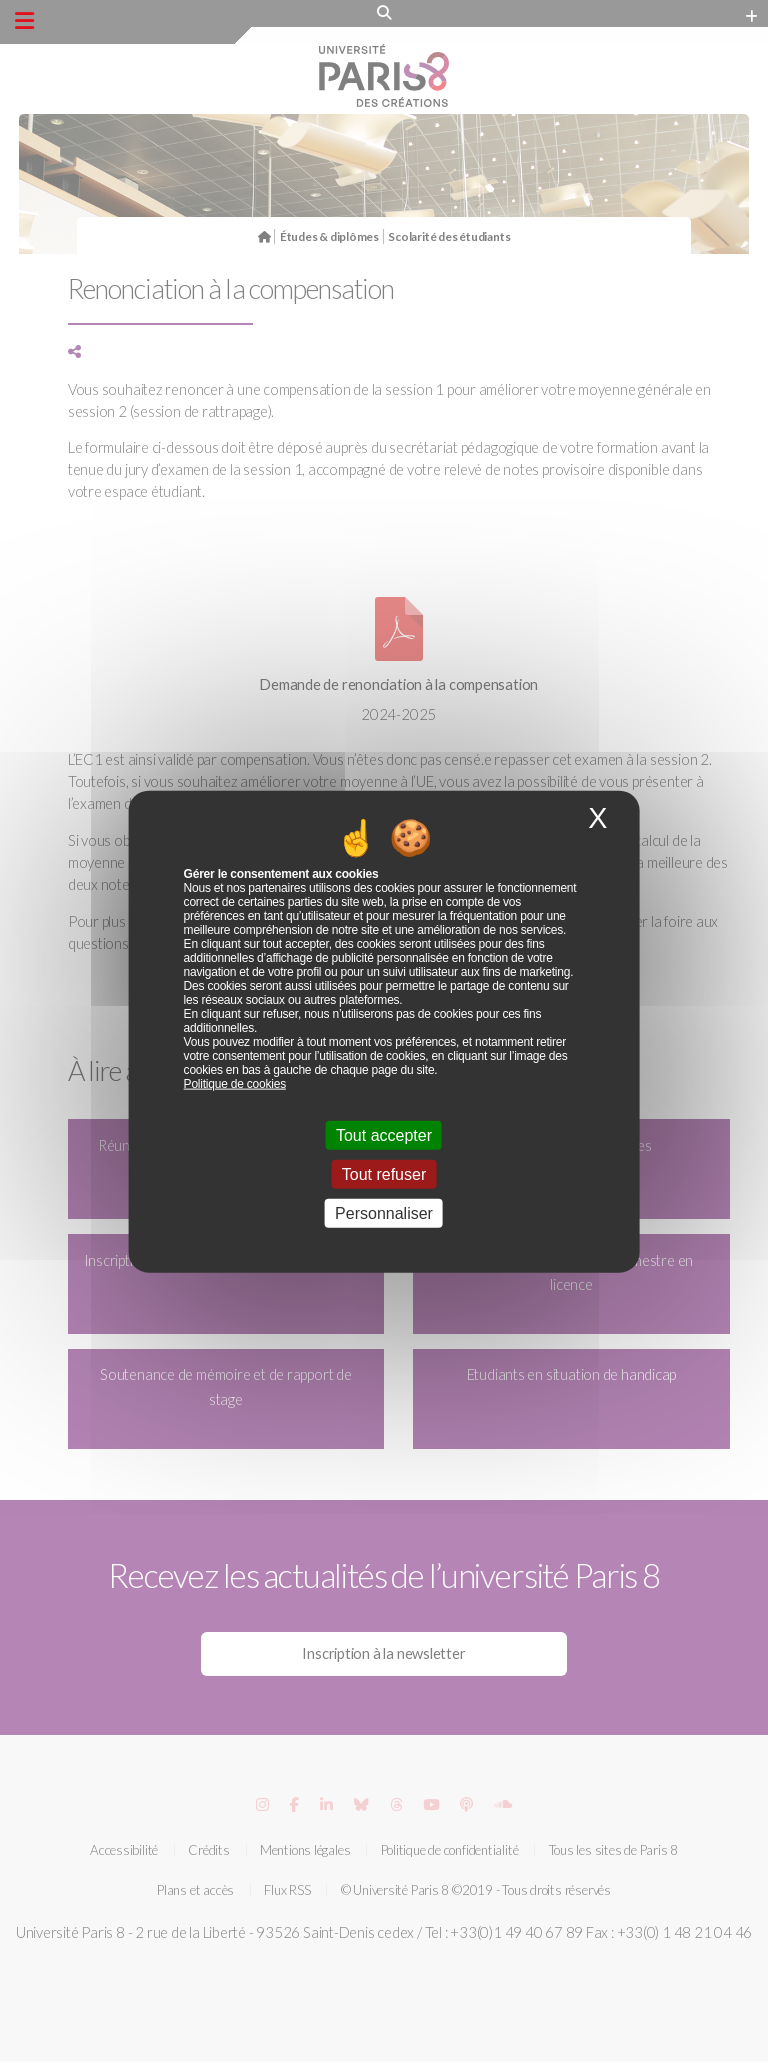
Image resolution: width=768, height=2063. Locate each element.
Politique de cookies (235, 1083)
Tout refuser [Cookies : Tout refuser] (384, 1174)
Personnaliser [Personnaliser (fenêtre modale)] (384, 1213)
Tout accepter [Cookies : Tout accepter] (384, 1134)
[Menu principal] (24, 21)
